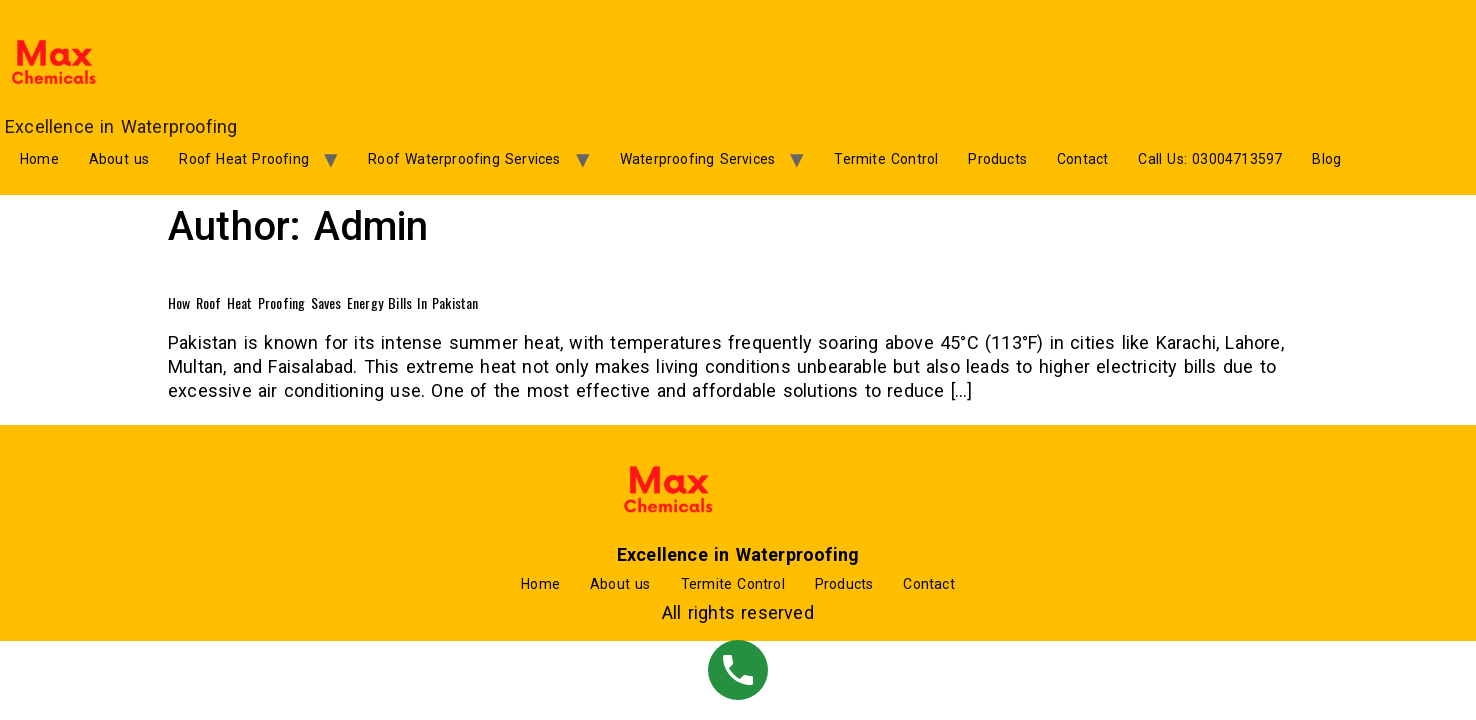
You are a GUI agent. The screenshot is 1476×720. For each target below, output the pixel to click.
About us (119, 159)
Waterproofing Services (697, 159)
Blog (1326, 159)
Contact (1082, 159)
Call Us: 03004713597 (1210, 159)
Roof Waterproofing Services (464, 159)
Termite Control (886, 159)
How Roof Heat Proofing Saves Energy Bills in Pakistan (323, 302)
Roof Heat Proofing (244, 159)
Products (997, 159)
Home (39, 159)
